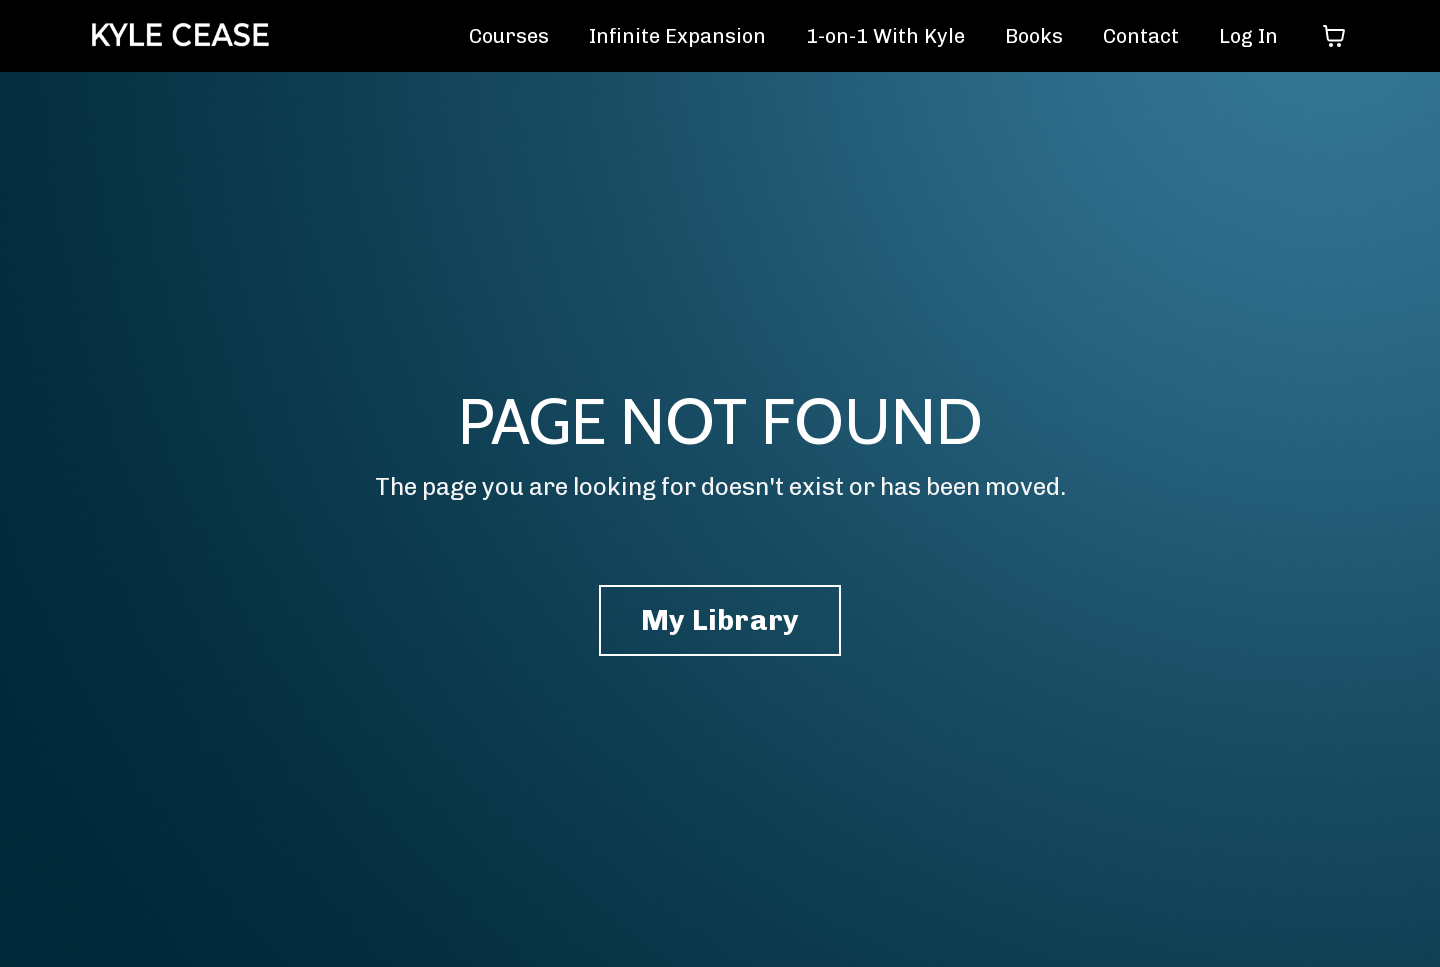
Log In (1248, 36)
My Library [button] (720, 620)
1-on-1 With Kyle (885, 36)
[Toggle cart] (1334, 36)
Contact (1141, 36)
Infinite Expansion (677, 36)
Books (1034, 36)
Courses (509, 36)
